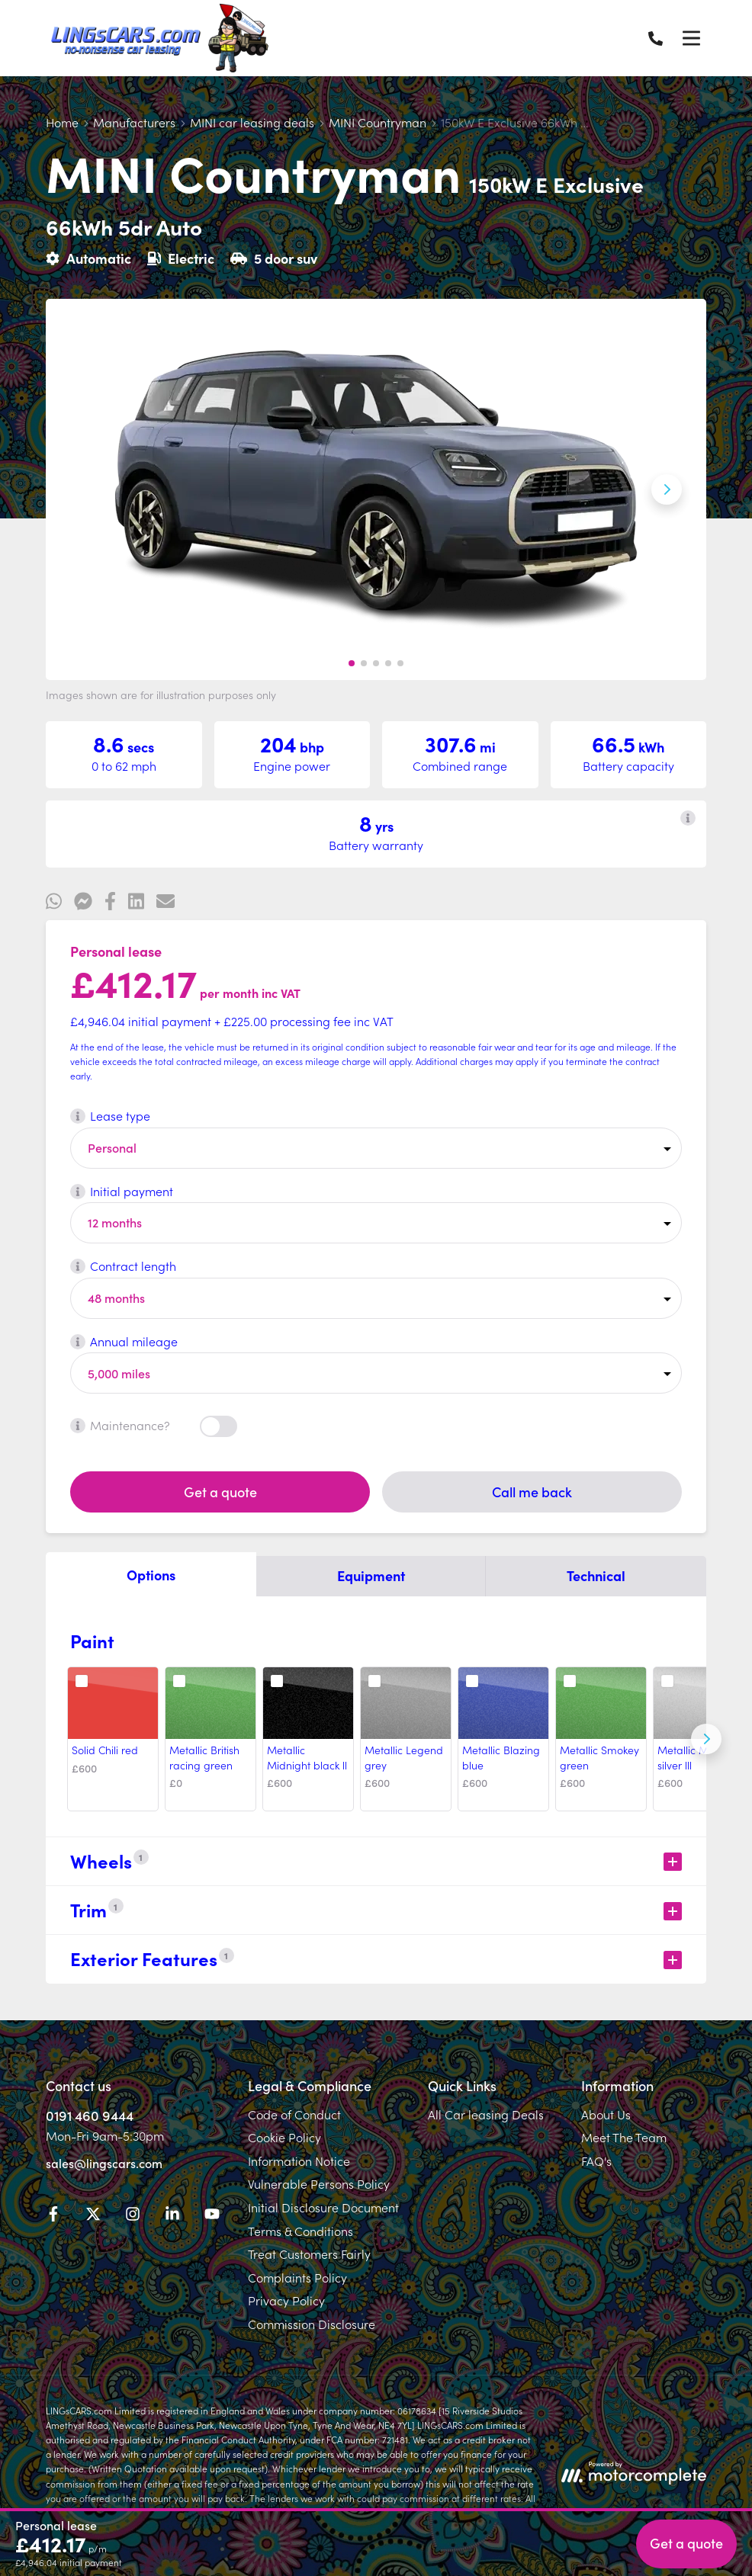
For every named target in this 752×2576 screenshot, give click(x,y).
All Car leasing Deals (486, 2114)
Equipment (371, 1575)
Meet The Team (624, 2136)
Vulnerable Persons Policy (319, 2183)
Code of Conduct (294, 2114)
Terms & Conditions (300, 2230)
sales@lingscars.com (104, 2162)
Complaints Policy (297, 2277)
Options (151, 1574)
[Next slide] (666, 489)
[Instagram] (133, 2216)
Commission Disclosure (311, 2323)
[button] (352, 663)
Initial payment (121, 1190)
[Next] (706, 1739)
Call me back (532, 1491)
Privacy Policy (286, 2300)
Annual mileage (124, 1341)
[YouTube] (212, 2216)
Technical (596, 1575)
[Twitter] (93, 2216)
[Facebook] (53, 2216)
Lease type (110, 1115)
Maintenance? (120, 1424)
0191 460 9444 (89, 2115)
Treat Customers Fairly (309, 2253)
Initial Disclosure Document (323, 2207)
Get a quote (220, 1491)
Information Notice (299, 2160)
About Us (606, 2114)
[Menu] (691, 38)
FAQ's (596, 2160)
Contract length (123, 1265)
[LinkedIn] (172, 2216)
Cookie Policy (284, 2136)
